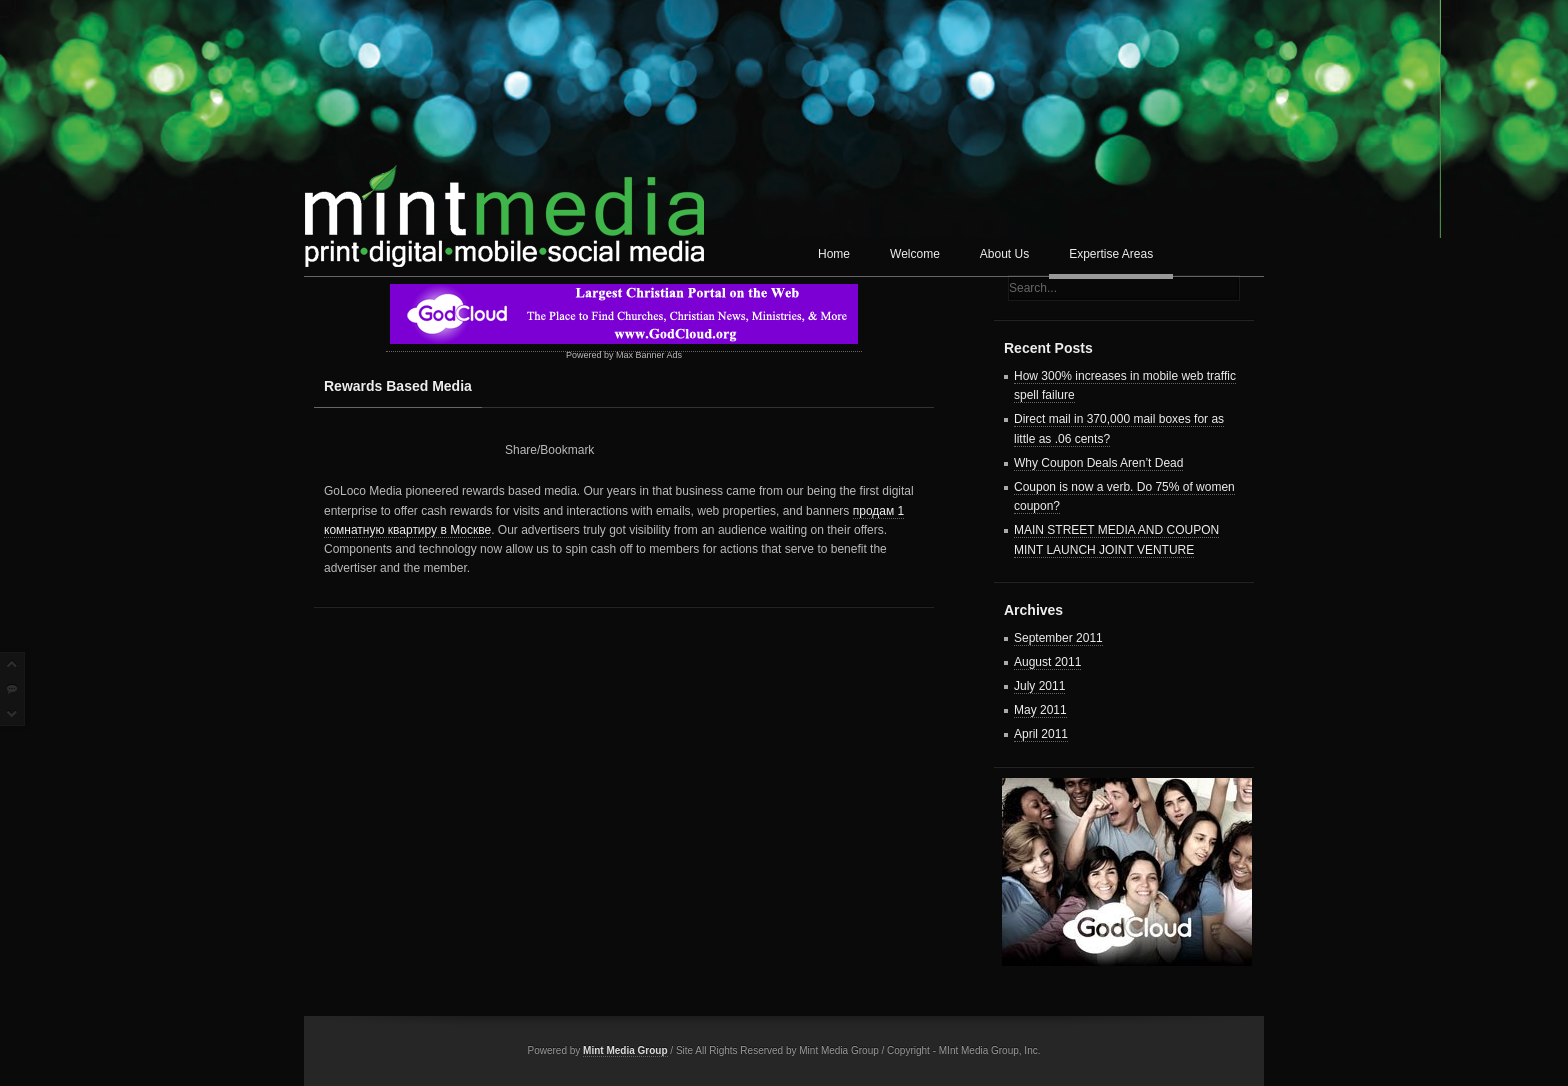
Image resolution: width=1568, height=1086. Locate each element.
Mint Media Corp (504, 205)
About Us (1004, 254)
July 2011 (1039, 686)
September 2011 (1058, 638)
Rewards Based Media (398, 386)
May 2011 (1040, 710)
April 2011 (1041, 734)
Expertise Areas (1111, 254)
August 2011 (1047, 662)
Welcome (915, 254)
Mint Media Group (625, 1050)
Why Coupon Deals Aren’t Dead (1098, 463)
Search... (1033, 288)
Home (834, 254)
